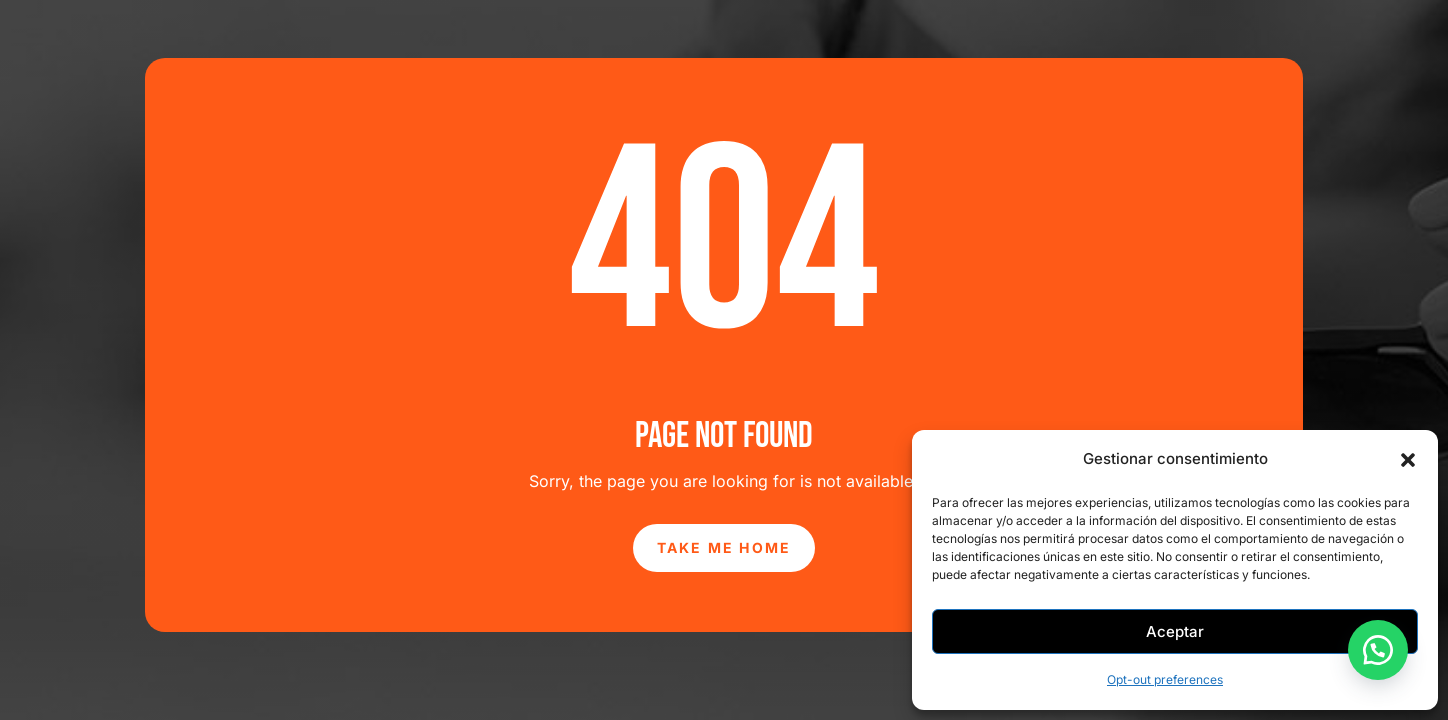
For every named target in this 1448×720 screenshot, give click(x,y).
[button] (1408, 460)
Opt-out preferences (1165, 679)
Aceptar (1175, 631)
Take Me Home (724, 547)
